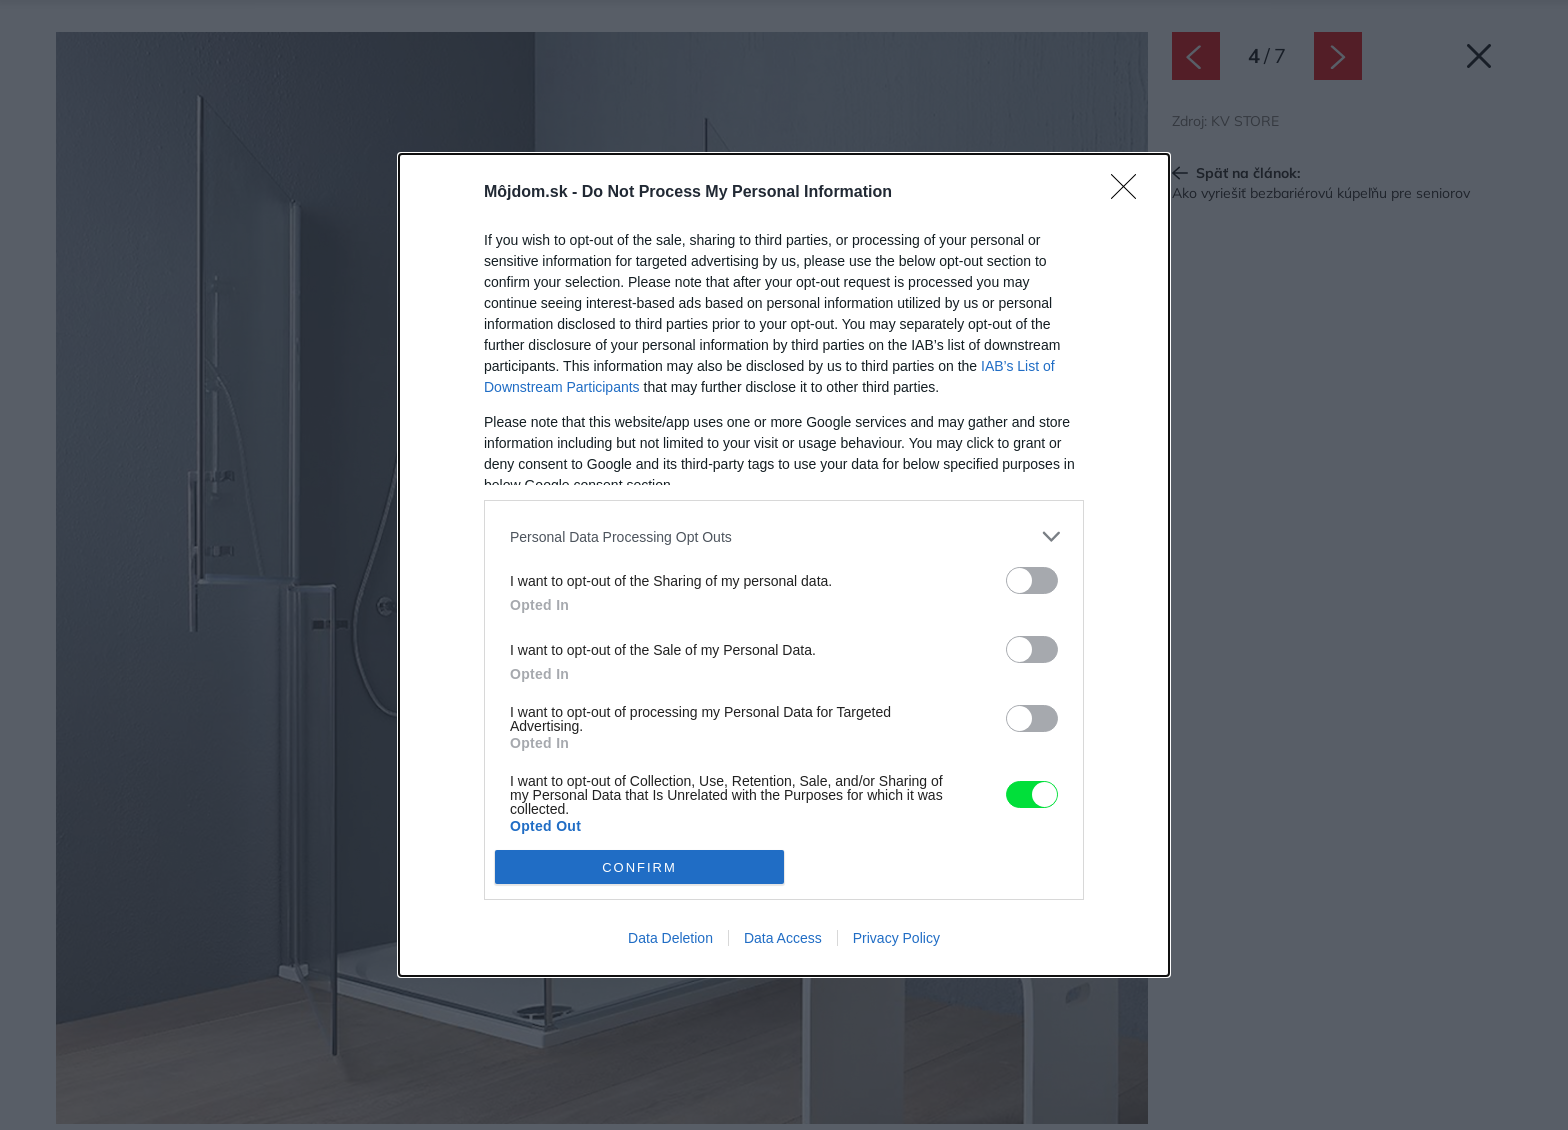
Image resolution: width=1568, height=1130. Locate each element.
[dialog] (784, 565)
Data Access (783, 938)
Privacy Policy (896, 938)
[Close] (1130, 193)
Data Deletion (670, 938)
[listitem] (784, 536)
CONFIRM (639, 867)
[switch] (1032, 580)
